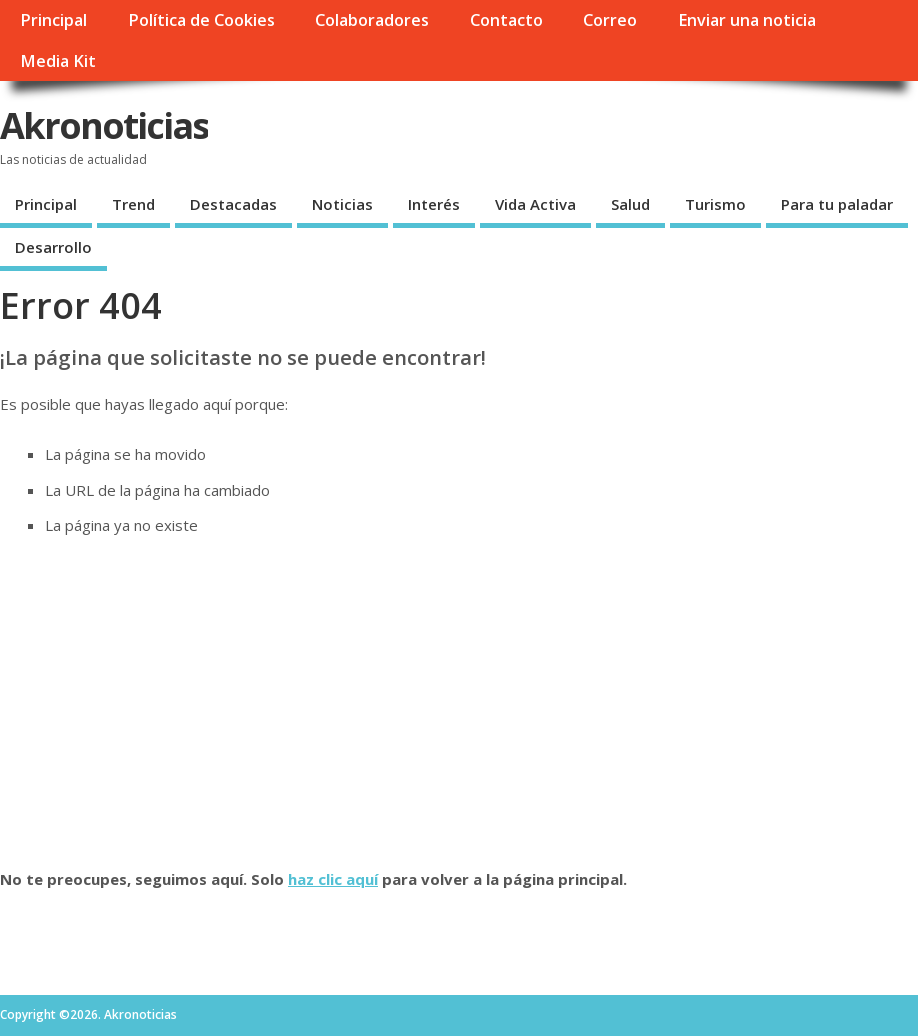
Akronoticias (104, 125)
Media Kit (58, 61)
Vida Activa (535, 204)
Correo (610, 20)
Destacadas (233, 204)
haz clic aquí (333, 879)
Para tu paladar (837, 204)
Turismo (715, 204)
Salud (630, 204)
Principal (53, 20)
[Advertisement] (459, 702)
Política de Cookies (201, 20)
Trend (133, 204)
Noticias (342, 204)
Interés (434, 204)
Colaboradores (372, 20)
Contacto (506, 20)
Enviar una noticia (747, 20)
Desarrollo (53, 247)
